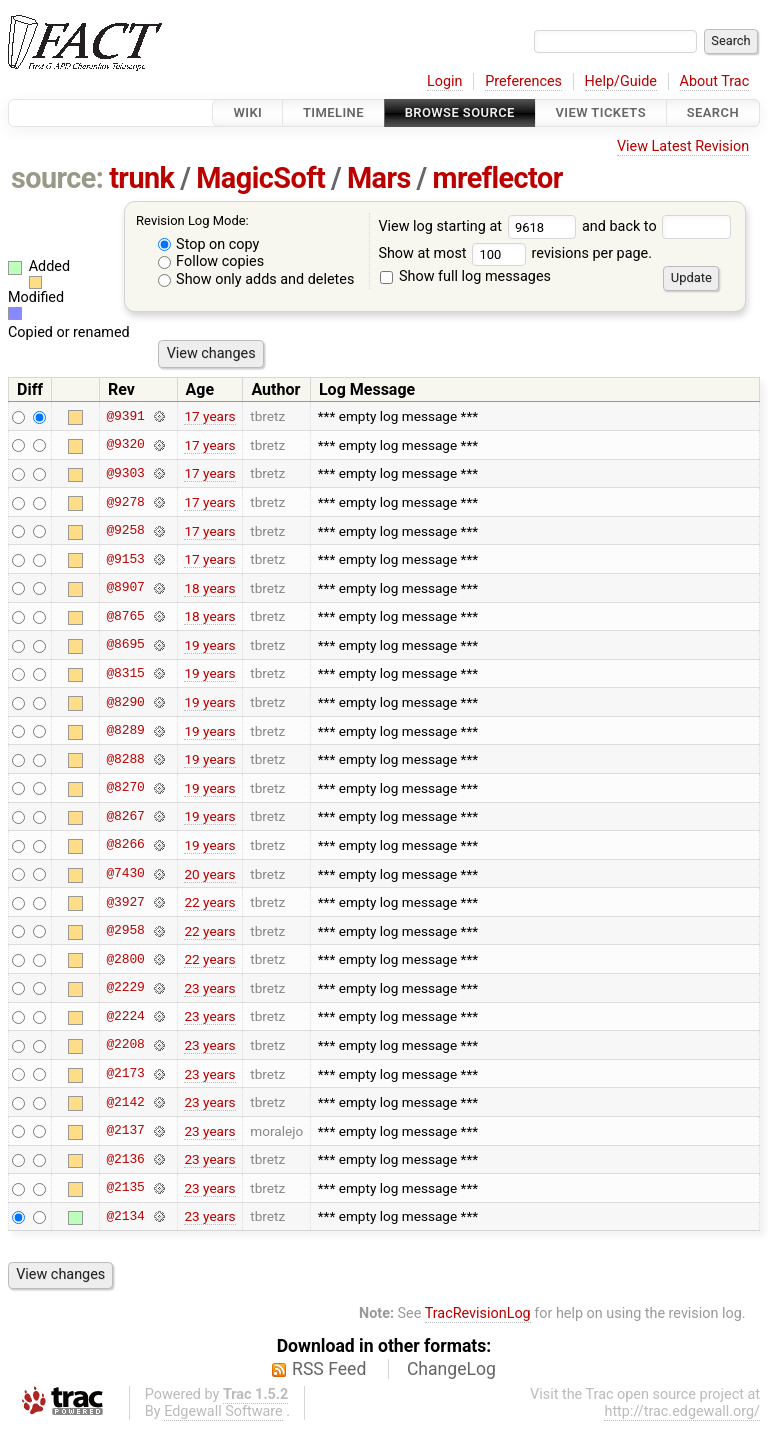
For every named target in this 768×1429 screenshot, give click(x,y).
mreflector (497, 178)
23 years (209, 988)
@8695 (125, 645)
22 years (209, 902)
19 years (209, 645)
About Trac (715, 81)
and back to (656, 226)
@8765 (125, 616)
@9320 (125, 445)
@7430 (125, 874)
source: (57, 178)
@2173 (125, 1074)
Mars (379, 178)
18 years (209, 588)
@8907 (125, 588)
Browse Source (460, 112)
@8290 (125, 702)
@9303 (125, 473)
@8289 (125, 731)
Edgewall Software (223, 1411)
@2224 (125, 1016)
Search (713, 112)
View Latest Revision (683, 146)
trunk (141, 178)
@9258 (125, 531)
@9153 (125, 559)
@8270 (125, 788)
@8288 (125, 759)
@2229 (125, 988)
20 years (209, 874)
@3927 (125, 902)
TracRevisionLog (478, 1313)
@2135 (125, 1188)
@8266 (125, 845)
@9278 (125, 502)
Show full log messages (465, 276)
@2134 (125, 1216)
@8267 (125, 816)
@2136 (125, 1159)
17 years (209, 416)
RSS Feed (329, 1369)
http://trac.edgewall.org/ (682, 1411)
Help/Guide (621, 81)
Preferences (523, 81)
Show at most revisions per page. (515, 253)
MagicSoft (260, 178)
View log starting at (480, 226)
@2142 (125, 1102)
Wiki (247, 112)
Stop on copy (209, 244)
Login (445, 81)
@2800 (125, 959)
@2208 (125, 1045)
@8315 (125, 673)
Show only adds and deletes (256, 279)
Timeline (333, 112)
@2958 (125, 931)
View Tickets (601, 112)
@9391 (125, 416)
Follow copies (211, 261)
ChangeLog (451, 1369)
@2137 (125, 1131)
